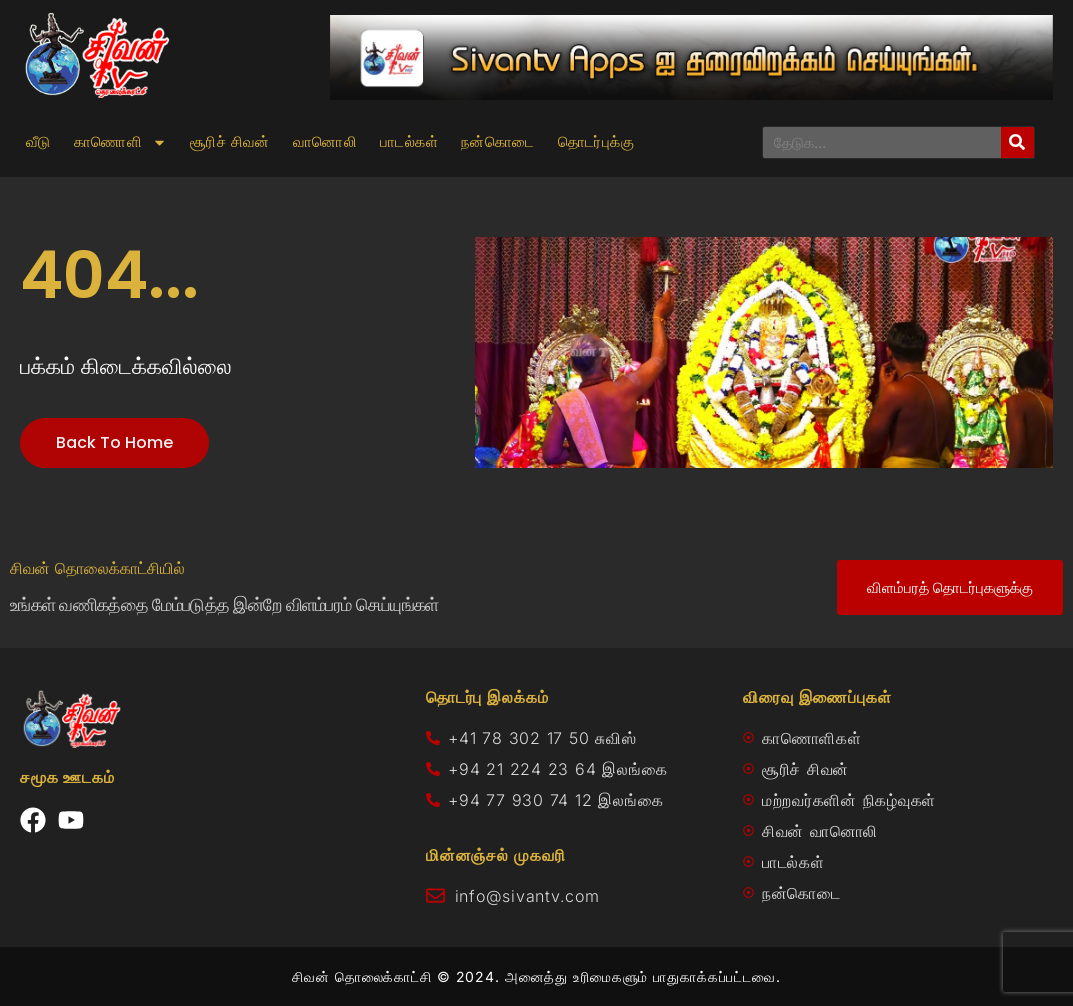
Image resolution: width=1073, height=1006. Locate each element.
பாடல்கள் (409, 142)
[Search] (1017, 142)
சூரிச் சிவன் (230, 142)
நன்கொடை (498, 142)
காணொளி (120, 142)
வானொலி (325, 142)
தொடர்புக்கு (596, 142)
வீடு (38, 142)
